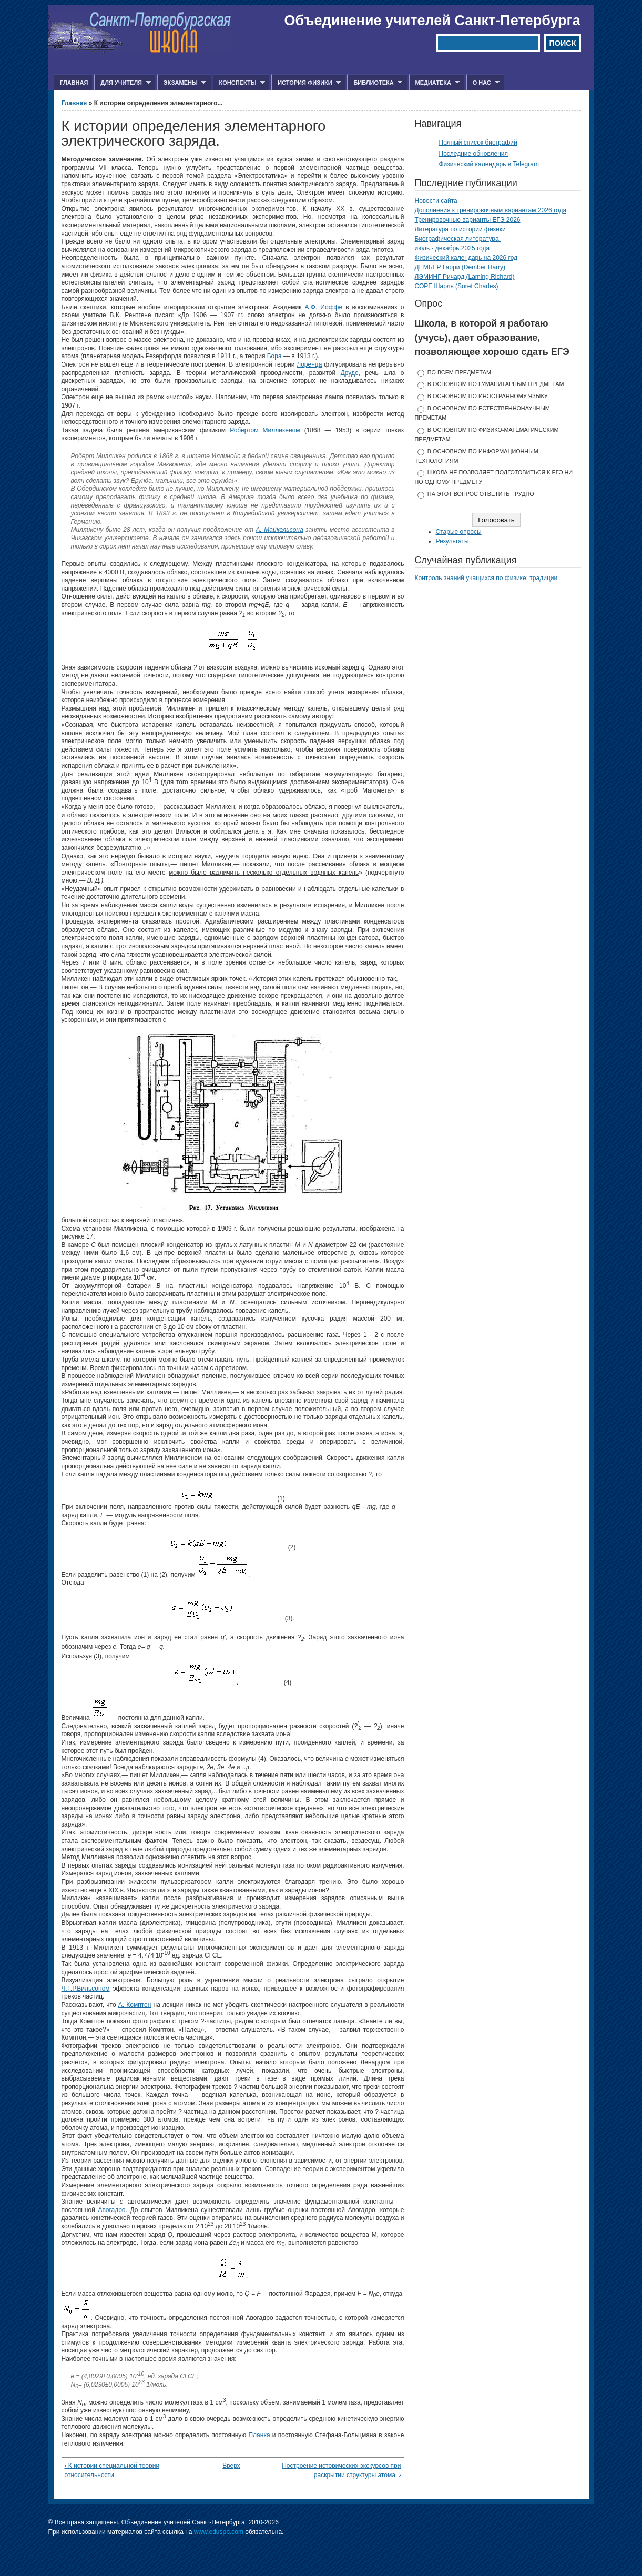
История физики (306, 82)
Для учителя (122, 82)
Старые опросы (459, 531)
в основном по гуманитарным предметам (495, 384)
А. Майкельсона (279, 529)
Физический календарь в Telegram (489, 164)
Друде (350, 373)
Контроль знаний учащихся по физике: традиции (486, 578)
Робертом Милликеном (265, 430)
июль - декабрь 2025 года (452, 248)
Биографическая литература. (458, 238)
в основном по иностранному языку (487, 396)
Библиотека (374, 82)
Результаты (452, 541)
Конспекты (239, 82)
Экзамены (182, 82)
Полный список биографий (478, 142)
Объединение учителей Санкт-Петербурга (432, 20)
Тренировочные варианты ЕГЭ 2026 (468, 220)
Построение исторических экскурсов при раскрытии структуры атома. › (341, 2470)
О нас (483, 82)
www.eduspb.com (218, 2532)
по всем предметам (459, 372)
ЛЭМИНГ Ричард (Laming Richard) (465, 276)
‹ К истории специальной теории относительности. (112, 2470)
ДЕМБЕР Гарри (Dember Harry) (460, 267)
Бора (274, 356)
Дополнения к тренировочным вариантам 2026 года (491, 210)
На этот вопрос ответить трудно (480, 494)
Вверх (229, 2465)
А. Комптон (134, 2005)
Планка (259, 2435)
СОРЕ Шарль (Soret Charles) (456, 286)
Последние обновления (473, 153)
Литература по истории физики (460, 229)
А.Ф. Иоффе (323, 307)
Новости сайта (436, 201)
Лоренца (309, 364)
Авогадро (111, 2210)
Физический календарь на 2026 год (466, 257)
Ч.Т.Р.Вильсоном (86, 1988)
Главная (74, 82)
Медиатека (434, 82)
